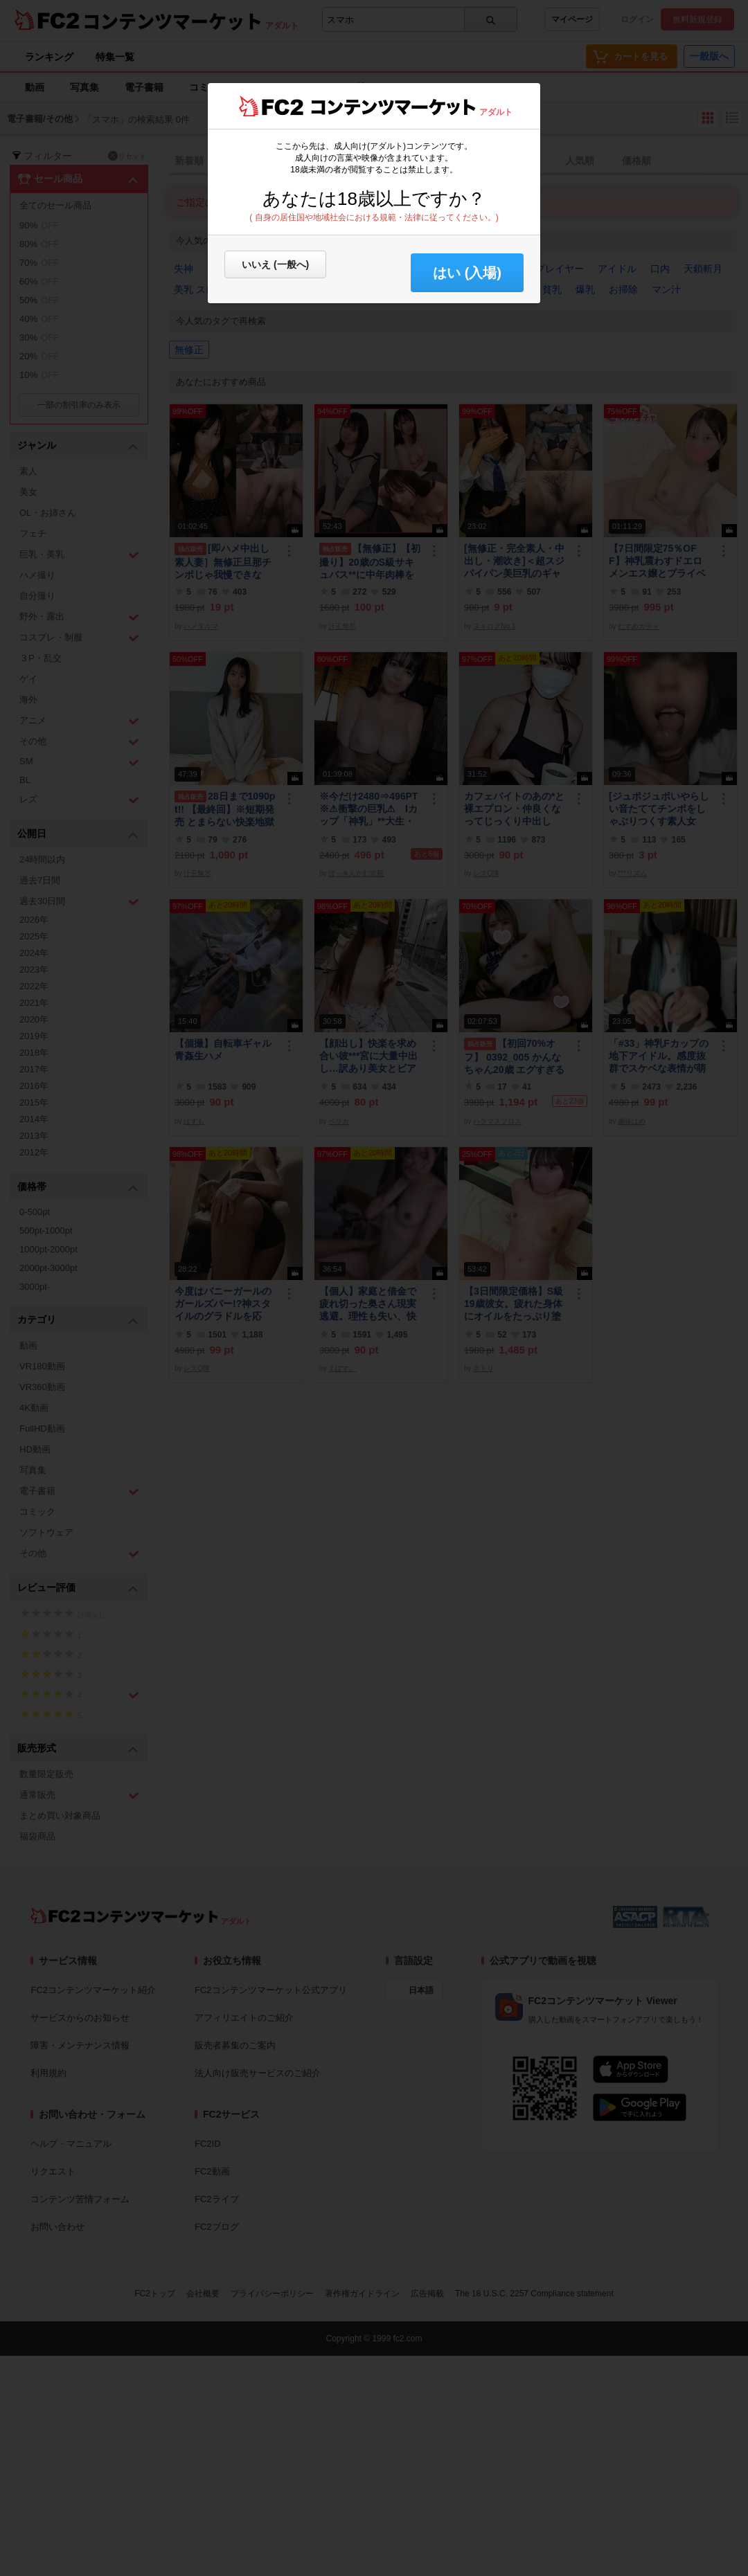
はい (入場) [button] (467, 272)
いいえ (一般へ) (275, 264)
